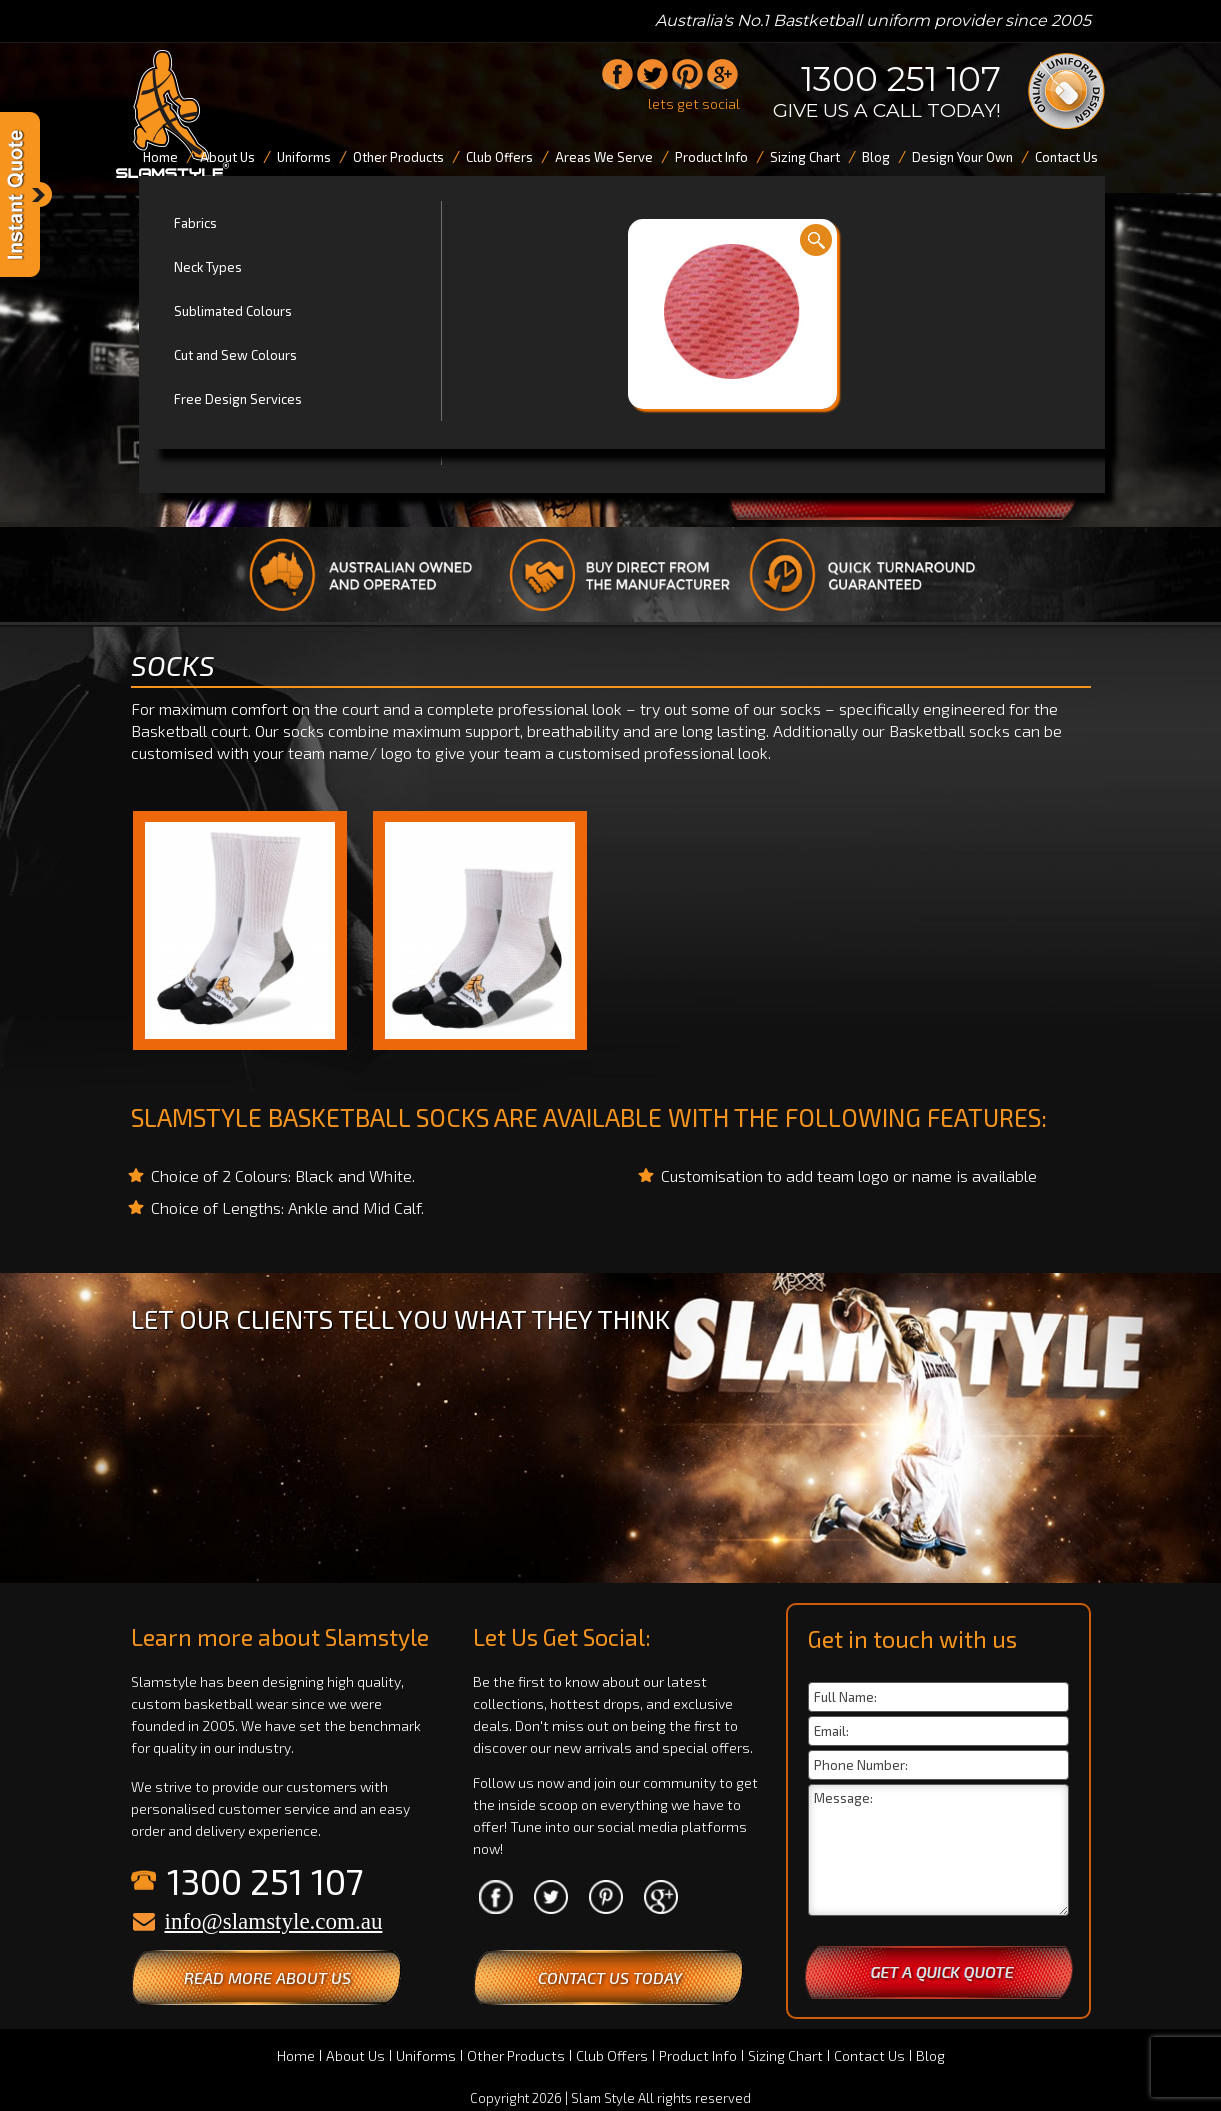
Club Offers (612, 2055)
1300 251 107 (901, 79)
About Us (355, 2055)
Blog (930, 2055)
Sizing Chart (785, 2055)
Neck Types (208, 267)
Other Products (516, 2055)
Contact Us (869, 2055)
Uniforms (426, 2055)
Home (296, 2055)
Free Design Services (238, 399)
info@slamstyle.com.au (274, 1921)
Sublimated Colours (233, 311)
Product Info (698, 2055)
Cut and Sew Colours (235, 355)
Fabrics (195, 223)
